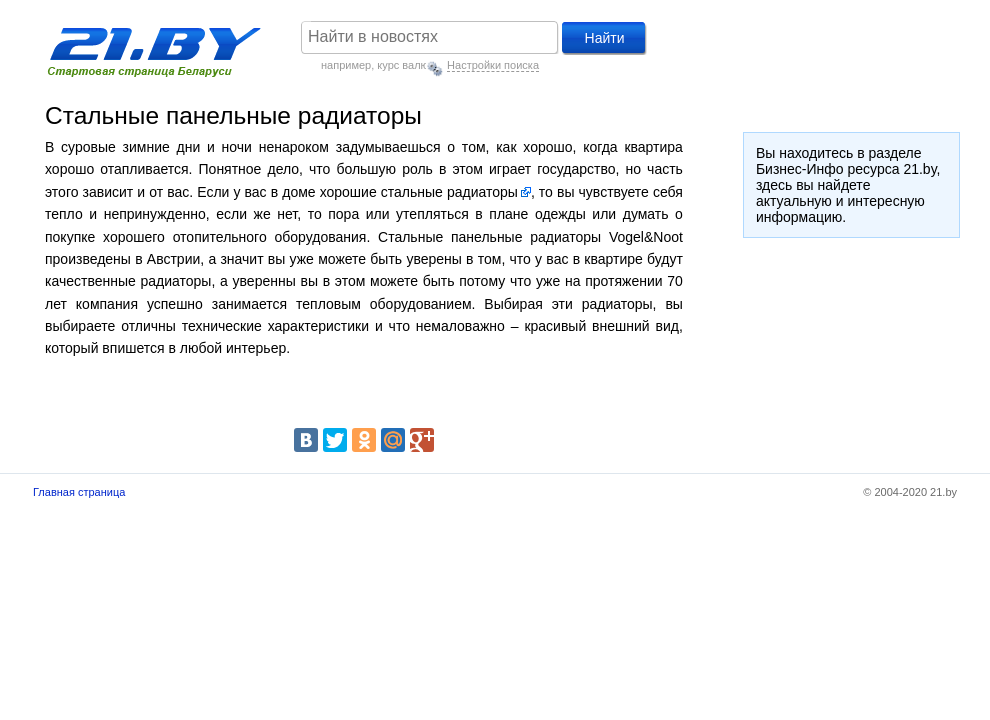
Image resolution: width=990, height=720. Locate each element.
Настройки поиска (493, 65)
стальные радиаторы (449, 192)
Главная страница (79, 492)
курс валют (405, 65)
